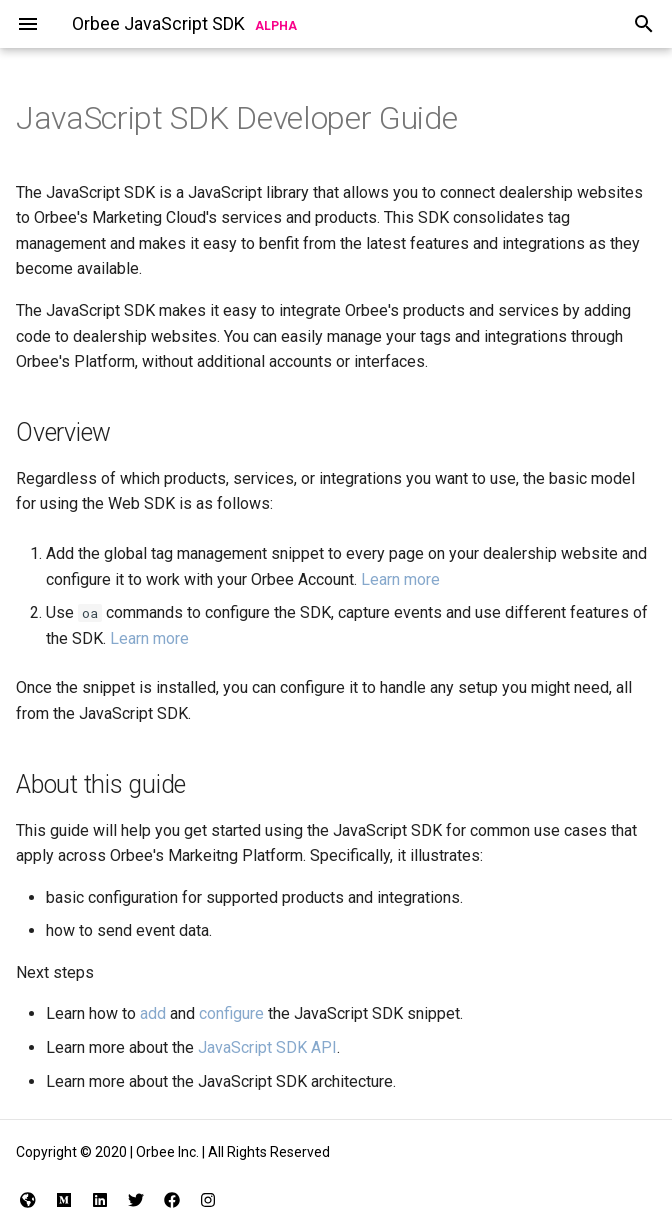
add (153, 1013)
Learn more (400, 579)
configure (231, 1013)
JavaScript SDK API (267, 1047)
